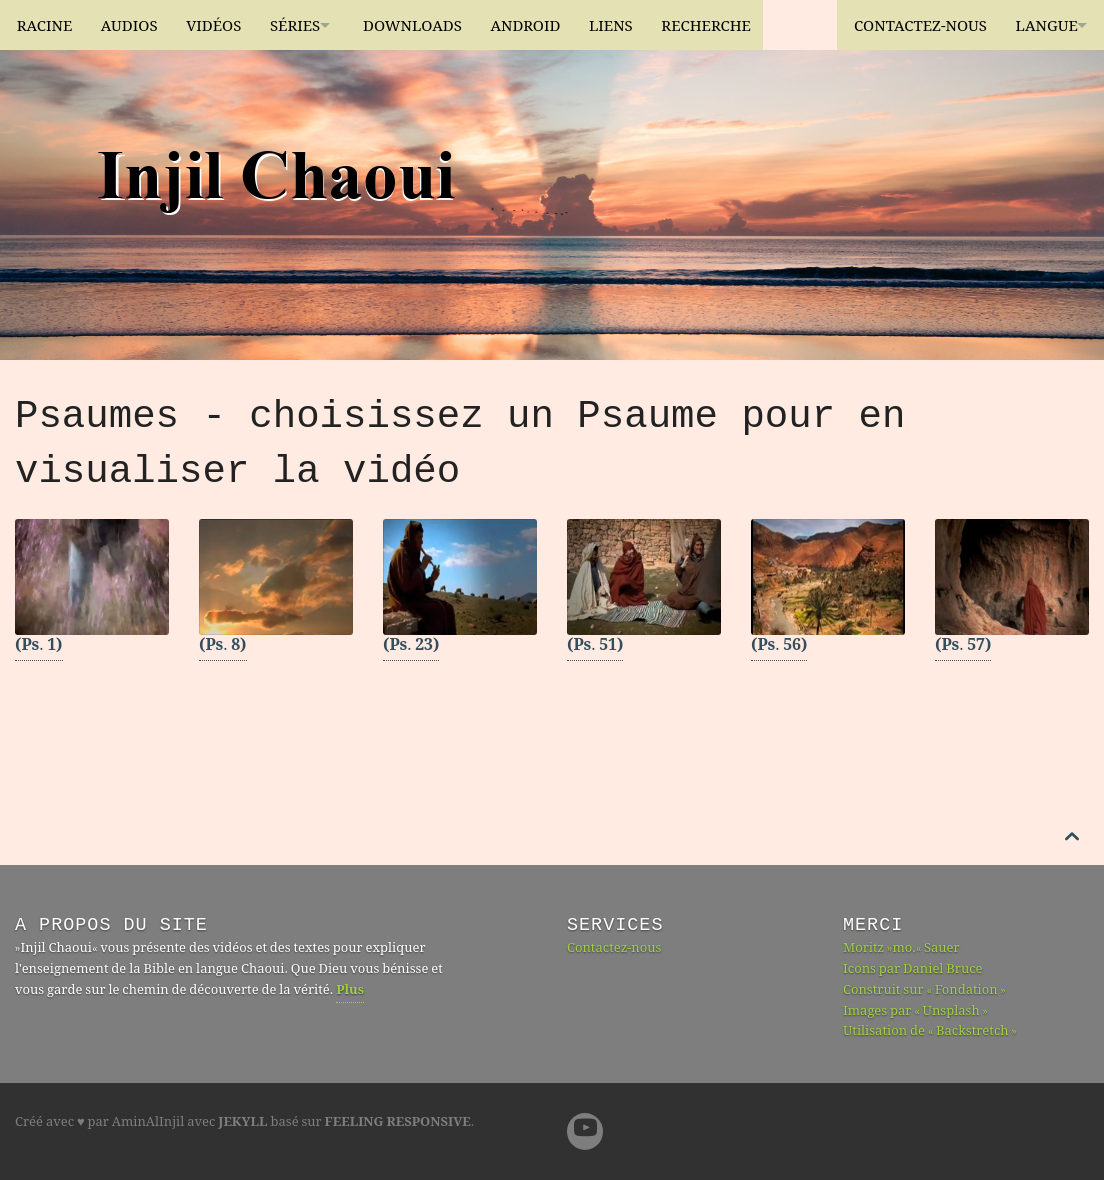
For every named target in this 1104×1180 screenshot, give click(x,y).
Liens (645, 25)
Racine (45, 25)
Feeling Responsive (398, 1123)
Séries (309, 25)
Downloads (437, 25)
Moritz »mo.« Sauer (901, 949)
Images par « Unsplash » (915, 1012)
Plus (350, 991)
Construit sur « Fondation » (924, 991)
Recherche (745, 25)
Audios (134, 25)
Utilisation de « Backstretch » (930, 1032)
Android (555, 25)
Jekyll (242, 1123)
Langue (1036, 25)
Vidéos (223, 25)
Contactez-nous (905, 25)
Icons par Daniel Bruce (913, 970)
